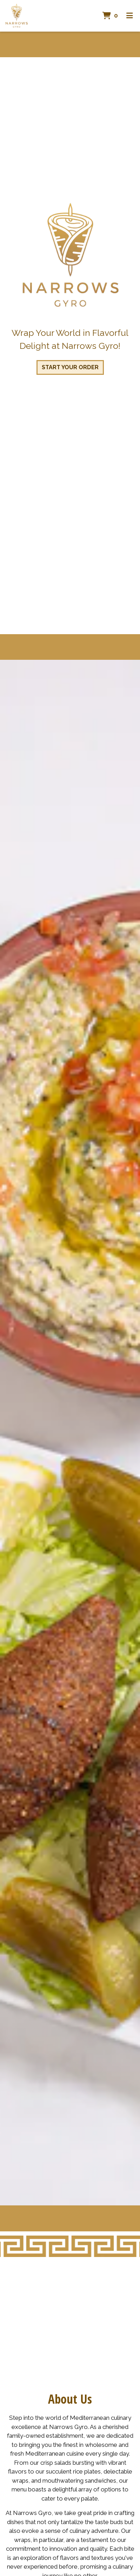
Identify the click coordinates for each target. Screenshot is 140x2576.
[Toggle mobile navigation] (129, 15)
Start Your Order (70, 367)
